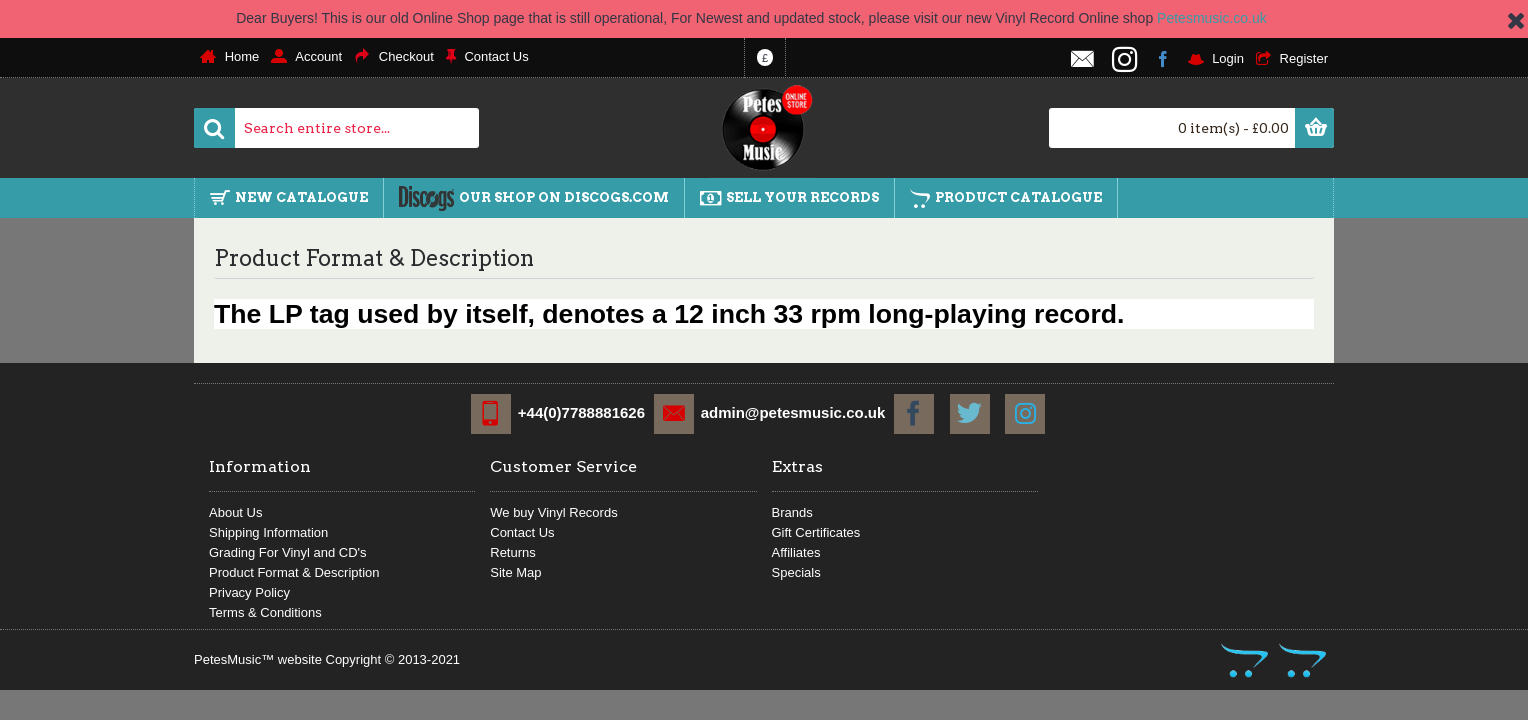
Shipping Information (268, 532)
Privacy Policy (249, 592)
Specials (796, 572)
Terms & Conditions (265, 612)
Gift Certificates (816, 532)
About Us (235, 512)
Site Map (515, 572)
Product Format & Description (294, 572)
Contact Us (522, 532)
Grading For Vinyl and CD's (288, 552)
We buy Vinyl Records (553, 512)
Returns (513, 552)
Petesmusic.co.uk (1212, 18)
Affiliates (796, 552)
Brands (792, 512)
